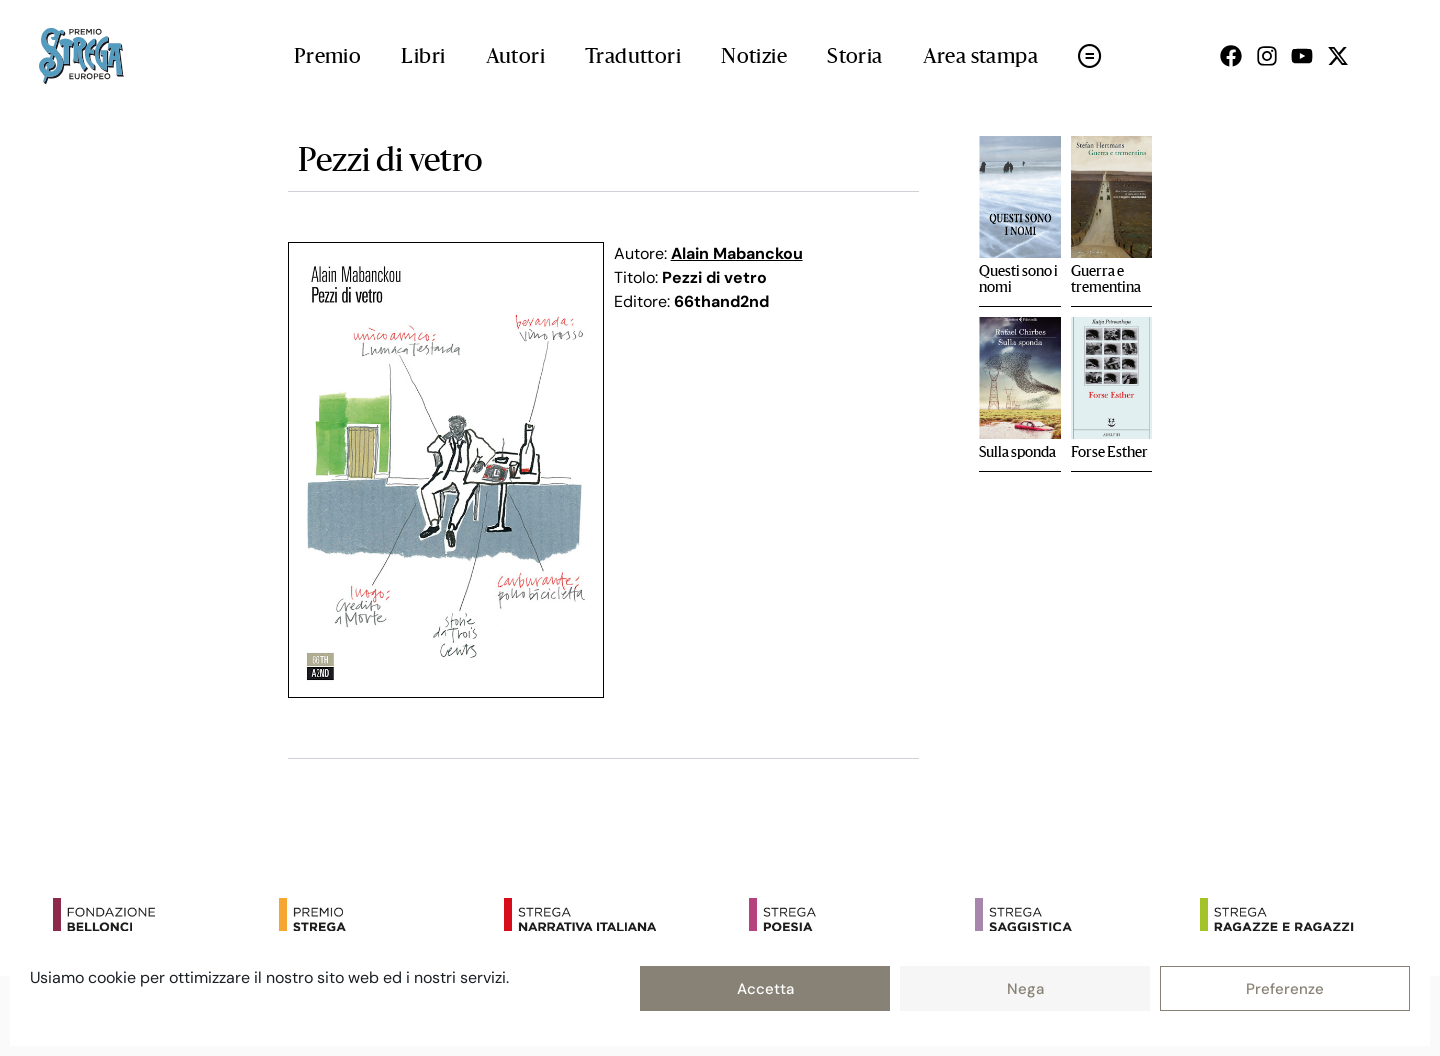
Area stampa (980, 58)
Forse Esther (1109, 453)
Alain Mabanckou (737, 253)
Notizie (754, 58)
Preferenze (1285, 989)
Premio (327, 58)
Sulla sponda (1017, 453)
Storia (854, 58)
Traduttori (633, 58)
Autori (515, 58)
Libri (423, 58)
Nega (1025, 989)
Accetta (765, 989)
